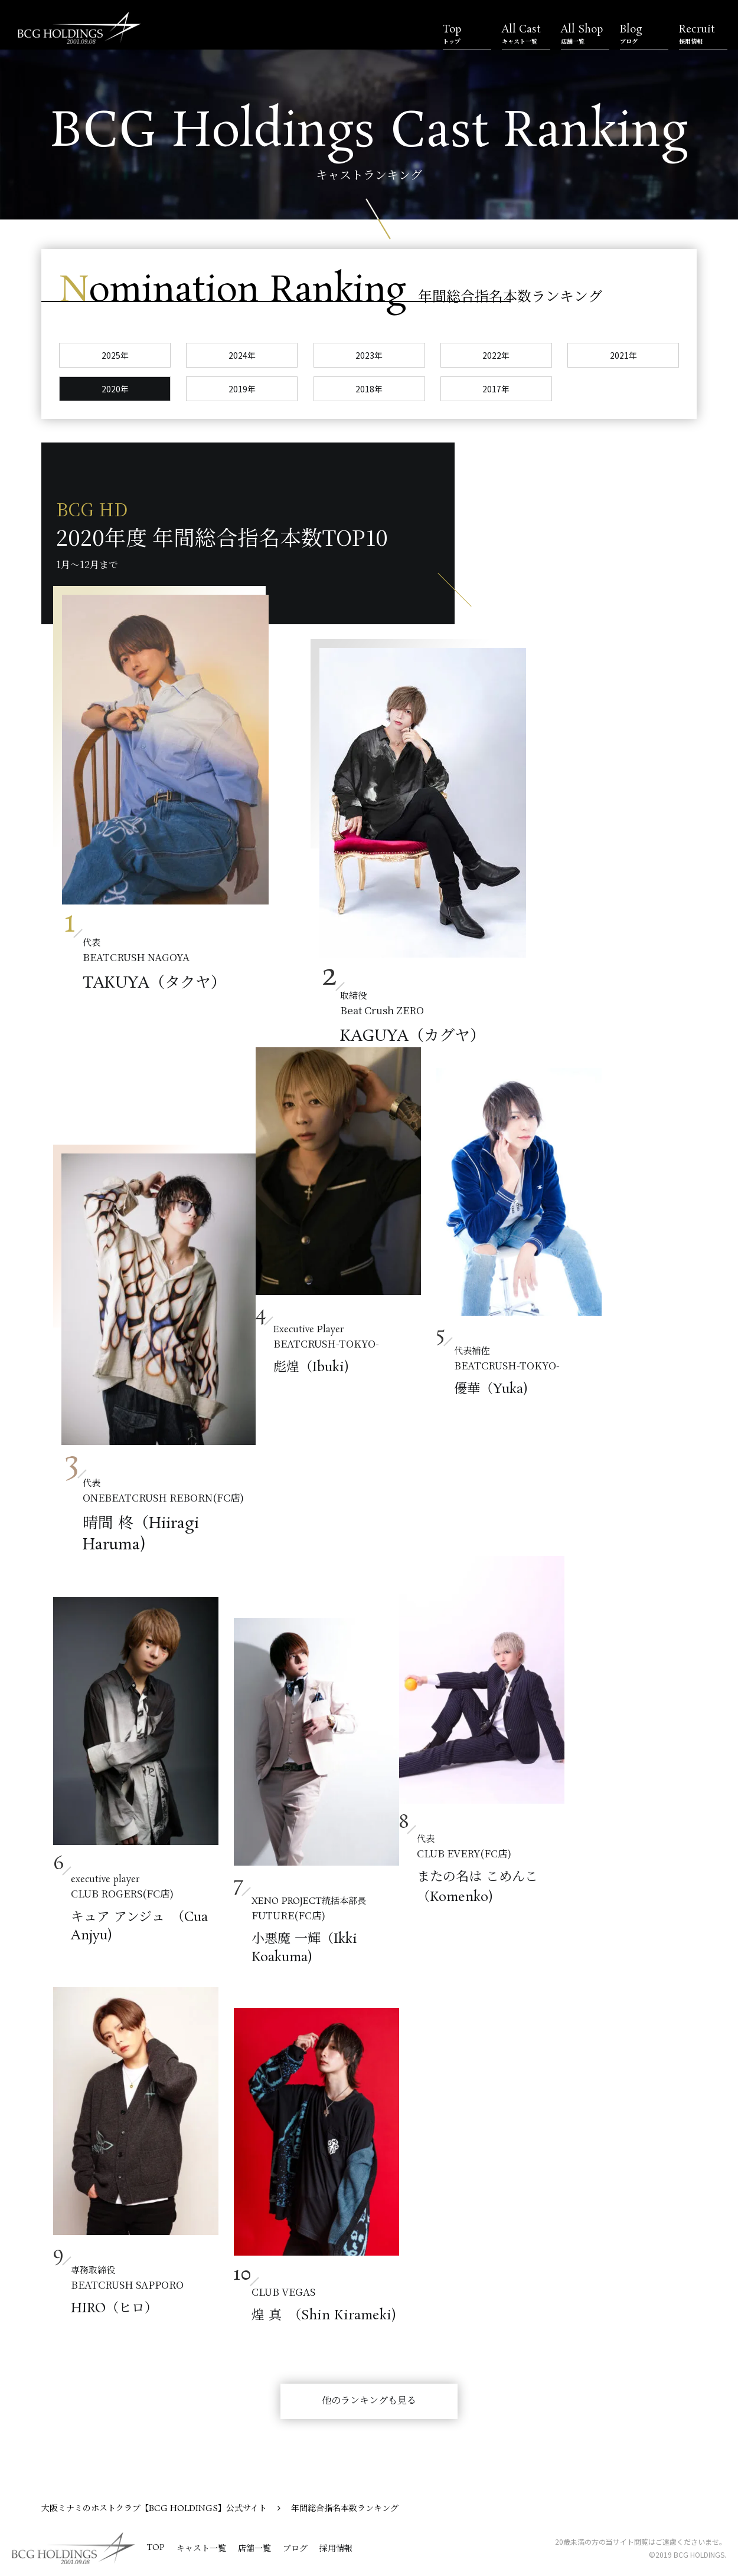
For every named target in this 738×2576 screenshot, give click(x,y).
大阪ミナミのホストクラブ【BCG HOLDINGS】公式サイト (154, 2509)
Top (467, 34)
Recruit (703, 34)
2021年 (623, 355)
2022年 (496, 355)
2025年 (115, 355)
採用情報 (335, 2549)
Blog (644, 34)
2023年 (369, 355)
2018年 (369, 389)
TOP (156, 2548)
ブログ (295, 2549)
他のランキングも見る (369, 2401)
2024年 (242, 355)
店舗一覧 (254, 2549)
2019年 (242, 389)
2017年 (496, 389)
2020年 (115, 389)
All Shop (585, 34)
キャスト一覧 (201, 2549)
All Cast (526, 34)
